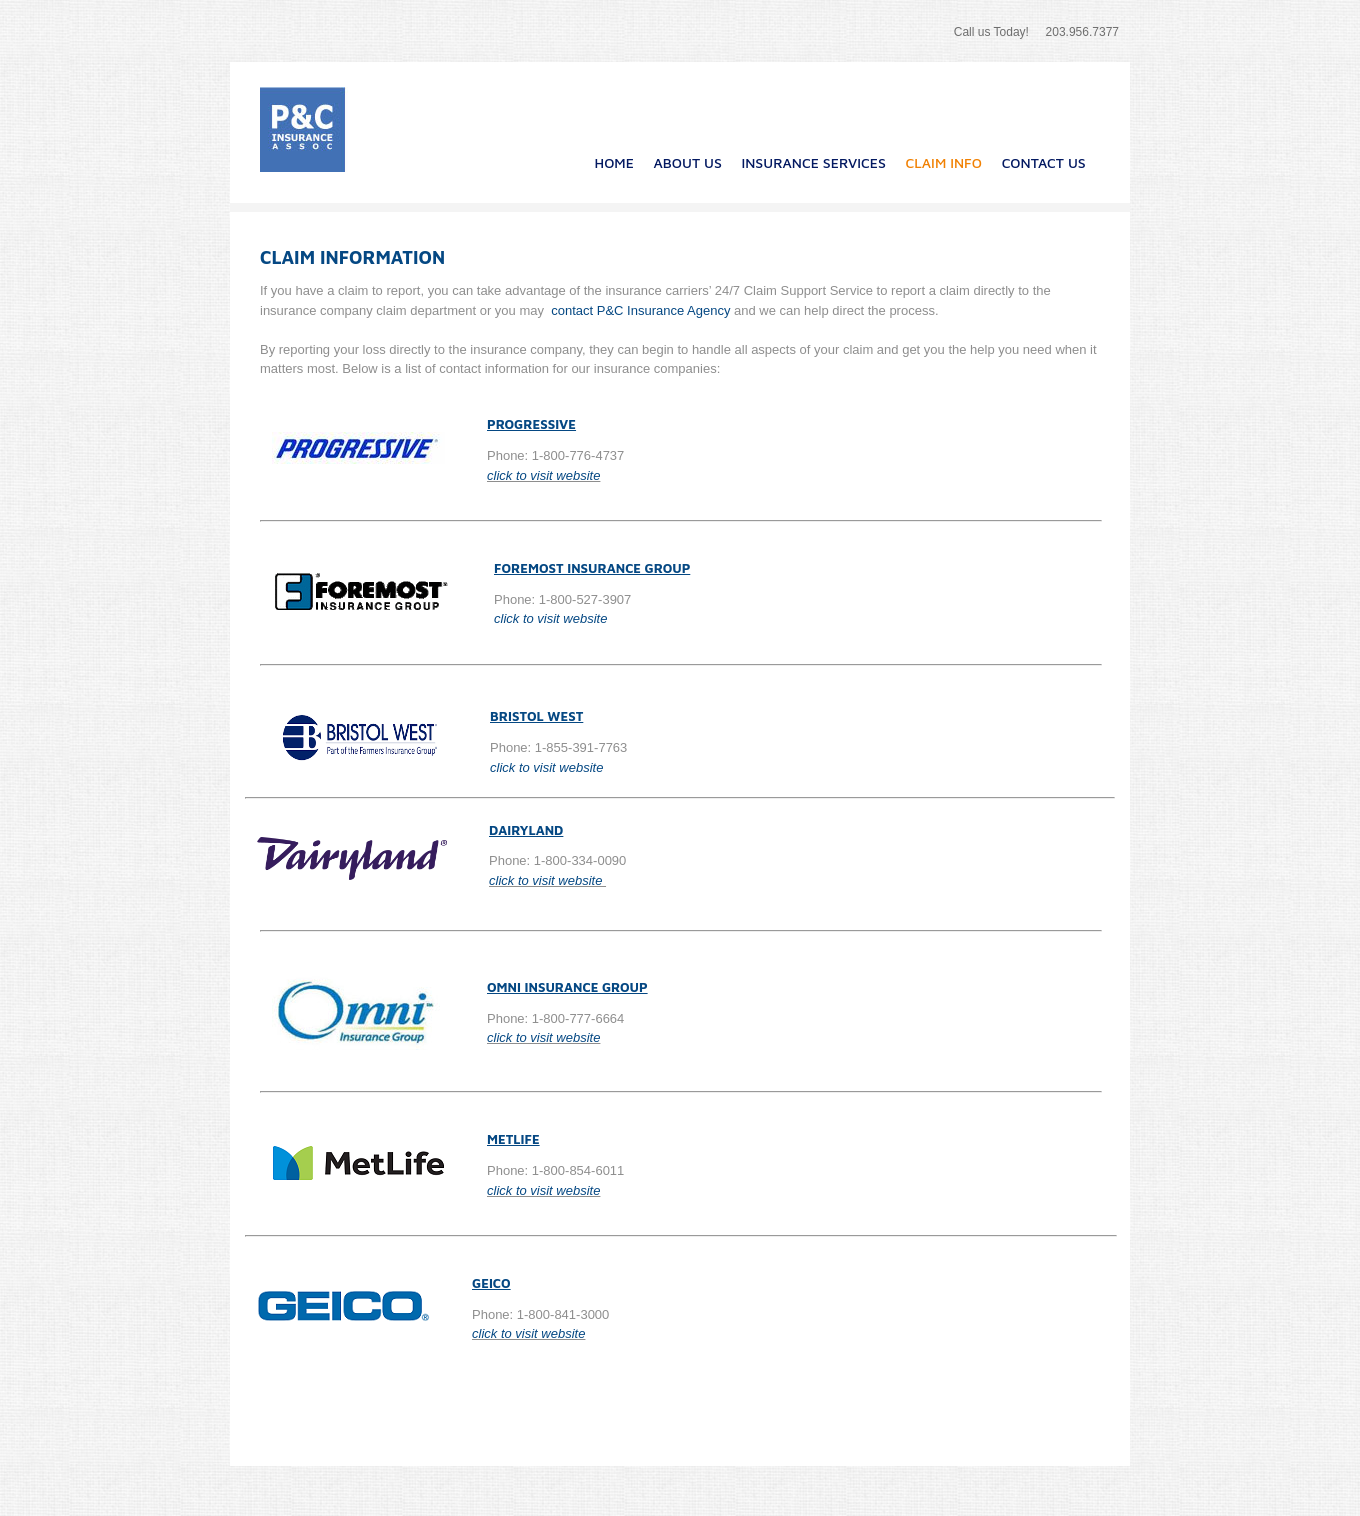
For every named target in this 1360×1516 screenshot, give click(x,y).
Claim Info (944, 162)
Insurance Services (813, 162)
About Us (688, 162)
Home (614, 162)
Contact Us (1044, 162)
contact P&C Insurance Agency (642, 310)
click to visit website (543, 475)
